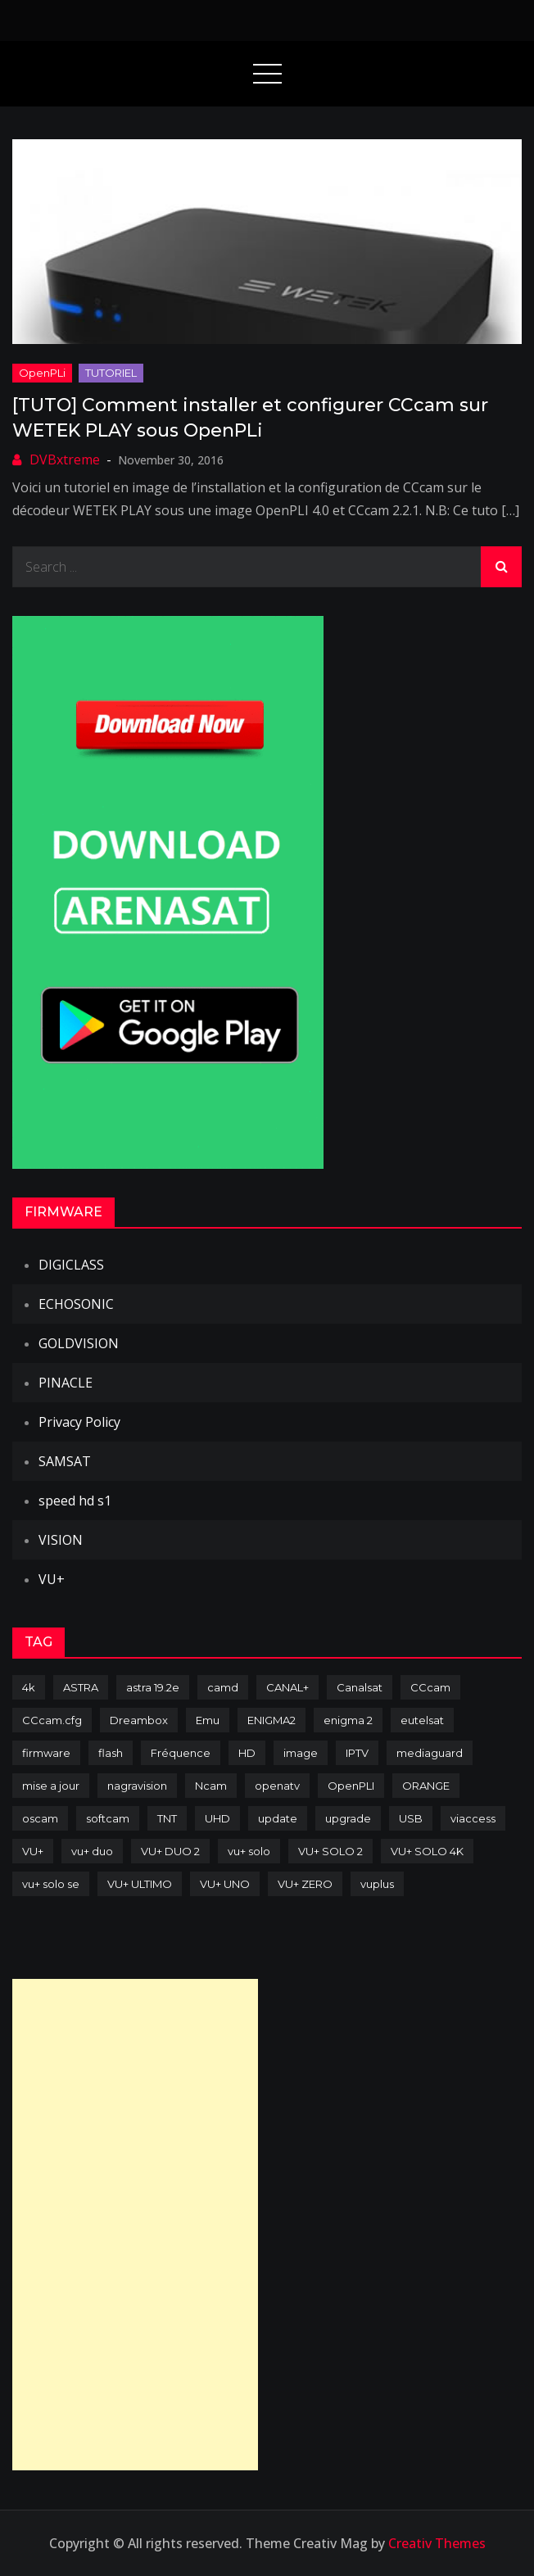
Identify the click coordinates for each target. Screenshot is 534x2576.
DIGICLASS (71, 1265)
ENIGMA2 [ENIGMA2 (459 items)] (271, 1720)
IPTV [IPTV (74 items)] (357, 1752)
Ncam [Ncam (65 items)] (211, 1785)
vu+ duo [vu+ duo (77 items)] (92, 1851)
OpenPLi (42, 372)
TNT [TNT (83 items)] (167, 1818)
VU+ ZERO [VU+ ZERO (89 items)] (305, 1883)
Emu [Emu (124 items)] (207, 1720)
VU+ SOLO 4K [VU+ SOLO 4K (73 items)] (427, 1851)
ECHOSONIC (76, 1304)
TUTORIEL (111, 372)
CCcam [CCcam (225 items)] (430, 1687)
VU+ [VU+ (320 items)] (32, 1851)
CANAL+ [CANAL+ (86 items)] (287, 1687)
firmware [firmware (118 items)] (46, 1752)
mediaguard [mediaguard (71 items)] (429, 1752)
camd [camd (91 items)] (222, 1687)
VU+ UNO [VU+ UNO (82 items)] (225, 1883)
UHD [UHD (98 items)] (217, 1818)
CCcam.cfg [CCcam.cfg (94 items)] (52, 1720)
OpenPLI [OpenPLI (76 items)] (351, 1785)
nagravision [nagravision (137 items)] (137, 1785)
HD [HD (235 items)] (247, 1752)
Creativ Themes (437, 2543)
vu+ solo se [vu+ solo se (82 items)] (50, 1883)
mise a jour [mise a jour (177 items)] (50, 1785)
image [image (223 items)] (300, 1752)
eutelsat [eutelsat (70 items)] (422, 1720)
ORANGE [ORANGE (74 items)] (426, 1785)
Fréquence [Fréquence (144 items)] (180, 1752)
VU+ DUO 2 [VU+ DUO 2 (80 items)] (170, 1851)
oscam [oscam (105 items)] (40, 1818)
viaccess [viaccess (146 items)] (473, 1818)
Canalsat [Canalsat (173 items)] (359, 1687)
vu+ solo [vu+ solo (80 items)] (249, 1851)
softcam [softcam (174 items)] (107, 1818)
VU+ (51, 1579)
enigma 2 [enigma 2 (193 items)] (348, 1720)
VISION (60, 1540)
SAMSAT (64, 1461)
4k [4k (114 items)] (28, 1687)
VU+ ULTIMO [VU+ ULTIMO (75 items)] (139, 1883)
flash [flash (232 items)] (110, 1752)
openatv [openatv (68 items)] (277, 1785)
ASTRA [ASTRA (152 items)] (80, 1687)
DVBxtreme (64, 459)
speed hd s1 (74, 1501)
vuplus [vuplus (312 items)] (377, 1883)
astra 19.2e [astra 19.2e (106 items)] (152, 1687)
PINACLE (65, 1383)
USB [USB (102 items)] (411, 1818)
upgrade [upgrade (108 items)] (348, 1818)
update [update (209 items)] (277, 1818)
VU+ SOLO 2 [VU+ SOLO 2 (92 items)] (330, 1851)
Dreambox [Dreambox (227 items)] (139, 1720)
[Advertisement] (135, 2224)
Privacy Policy (79, 1422)
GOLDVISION (78, 1343)
